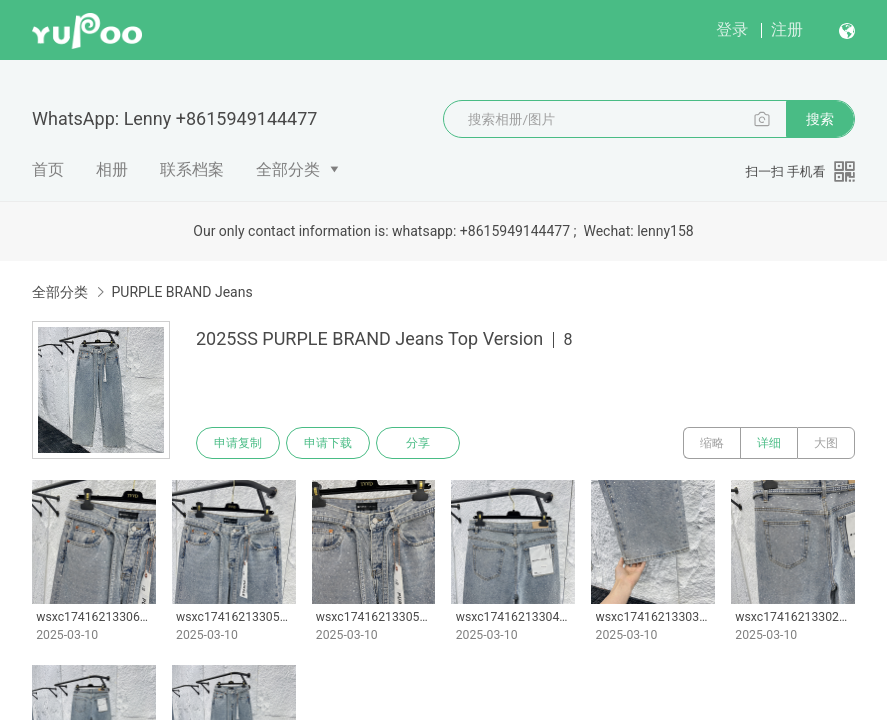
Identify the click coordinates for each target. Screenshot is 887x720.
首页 (48, 169)
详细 (769, 443)
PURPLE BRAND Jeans (181, 292)
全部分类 (288, 169)
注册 (787, 29)
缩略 (712, 443)
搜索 (820, 119)
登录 (732, 29)
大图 (826, 443)
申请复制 (238, 443)
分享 (418, 443)
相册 (112, 169)
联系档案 (192, 169)
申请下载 (328, 443)
